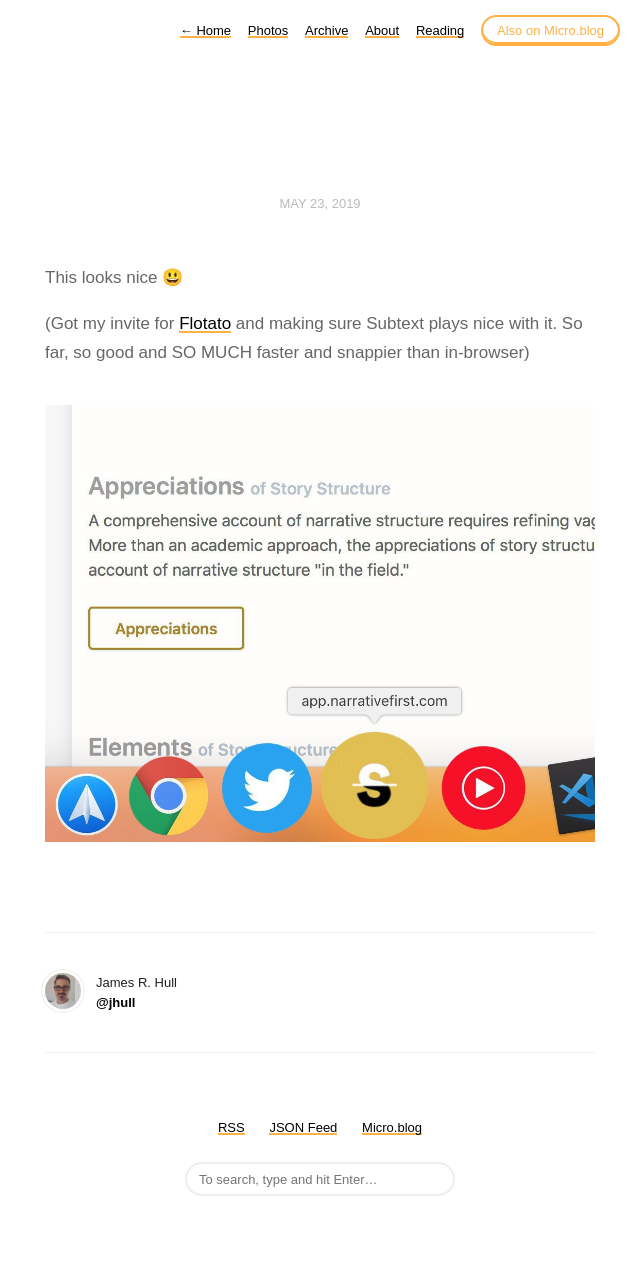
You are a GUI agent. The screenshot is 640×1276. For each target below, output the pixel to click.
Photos (268, 30)
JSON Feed (303, 1127)
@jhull (115, 1002)
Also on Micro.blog (550, 30)
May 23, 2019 (319, 203)
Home (205, 30)
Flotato (205, 323)
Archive (326, 30)
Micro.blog (392, 1127)
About (382, 30)
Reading (440, 30)
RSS (231, 1127)
